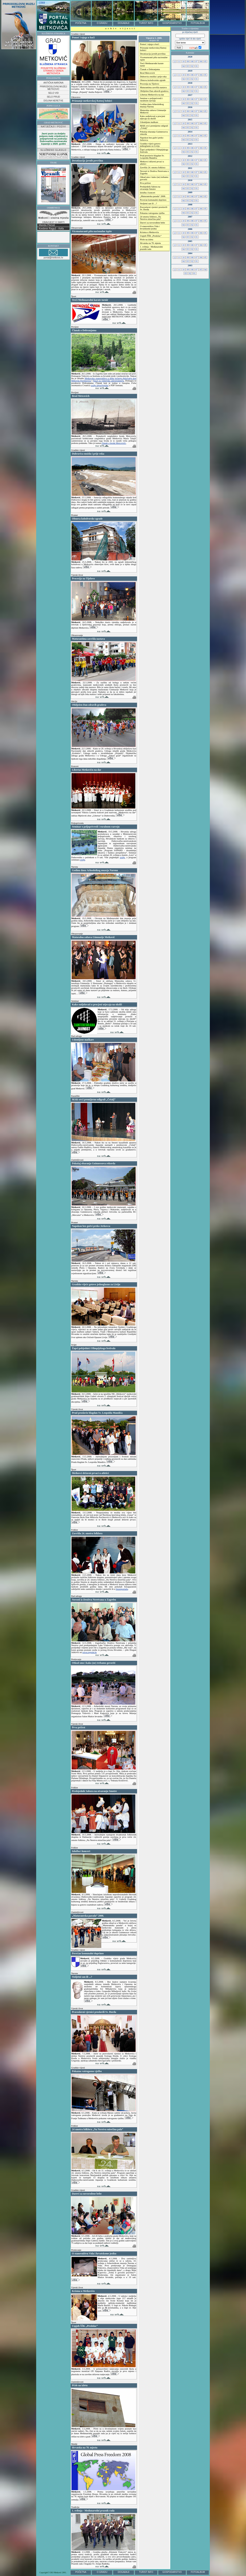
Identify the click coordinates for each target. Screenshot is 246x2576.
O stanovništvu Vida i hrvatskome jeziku (150, 227)
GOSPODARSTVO (172, 23)
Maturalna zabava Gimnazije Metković (153, 111)
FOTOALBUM (198, 23)
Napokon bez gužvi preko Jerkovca (151, 139)
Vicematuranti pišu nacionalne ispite (154, 58)
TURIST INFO (146, 23)
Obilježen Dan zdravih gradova (154, 91)
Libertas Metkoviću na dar (152, 95)
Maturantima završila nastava (153, 87)
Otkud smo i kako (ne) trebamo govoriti (154, 178)
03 (188, 66)
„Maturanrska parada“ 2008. (153, 196)
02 (192, 66)
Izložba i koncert (147, 192)
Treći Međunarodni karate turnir (152, 64)
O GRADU (102, 23)
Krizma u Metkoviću (149, 232)
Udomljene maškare (149, 122)
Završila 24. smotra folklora (152, 167)
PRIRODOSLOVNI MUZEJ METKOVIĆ (53, 87)
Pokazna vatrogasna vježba (152, 213)
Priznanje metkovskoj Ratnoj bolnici (153, 49)
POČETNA (80, 23)
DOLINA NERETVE (53, 100)
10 (183, 61)
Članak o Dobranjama (150, 69)
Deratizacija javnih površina (153, 54)
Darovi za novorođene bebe (152, 223)
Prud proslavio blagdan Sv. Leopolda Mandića (152, 156)
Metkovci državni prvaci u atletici (152, 162)
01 (196, 66)
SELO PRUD (53, 96)
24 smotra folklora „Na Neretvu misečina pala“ (150, 218)
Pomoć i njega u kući (149, 44)
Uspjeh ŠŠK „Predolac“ (151, 236)
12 (174, 61)
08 (192, 61)
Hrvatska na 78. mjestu (150, 243)
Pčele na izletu (146, 239)
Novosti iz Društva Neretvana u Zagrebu (154, 172)
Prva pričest (145, 183)
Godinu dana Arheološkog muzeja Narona (152, 105)
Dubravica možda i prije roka (153, 76)
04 (183, 66)
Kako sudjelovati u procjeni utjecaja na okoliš (152, 117)
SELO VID (53, 93)
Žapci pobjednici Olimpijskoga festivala (154, 150)
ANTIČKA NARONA (53, 82)
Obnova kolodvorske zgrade (153, 80)
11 (179, 61)
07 (196, 61)
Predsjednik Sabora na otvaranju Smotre (150, 188)
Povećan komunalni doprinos (153, 200)
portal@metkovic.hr (53, 254)
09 (187, 61)
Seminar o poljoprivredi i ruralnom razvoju (151, 99)
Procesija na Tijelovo (149, 84)
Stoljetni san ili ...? (148, 203)
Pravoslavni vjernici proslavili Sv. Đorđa (153, 208)
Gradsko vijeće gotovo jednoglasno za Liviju (150, 144)
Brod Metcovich (147, 73)
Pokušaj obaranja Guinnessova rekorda (154, 133)
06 (201, 61)
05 (205, 61)
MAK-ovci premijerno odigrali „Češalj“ (154, 127)
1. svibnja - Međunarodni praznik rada (151, 248)
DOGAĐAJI (123, 23)
